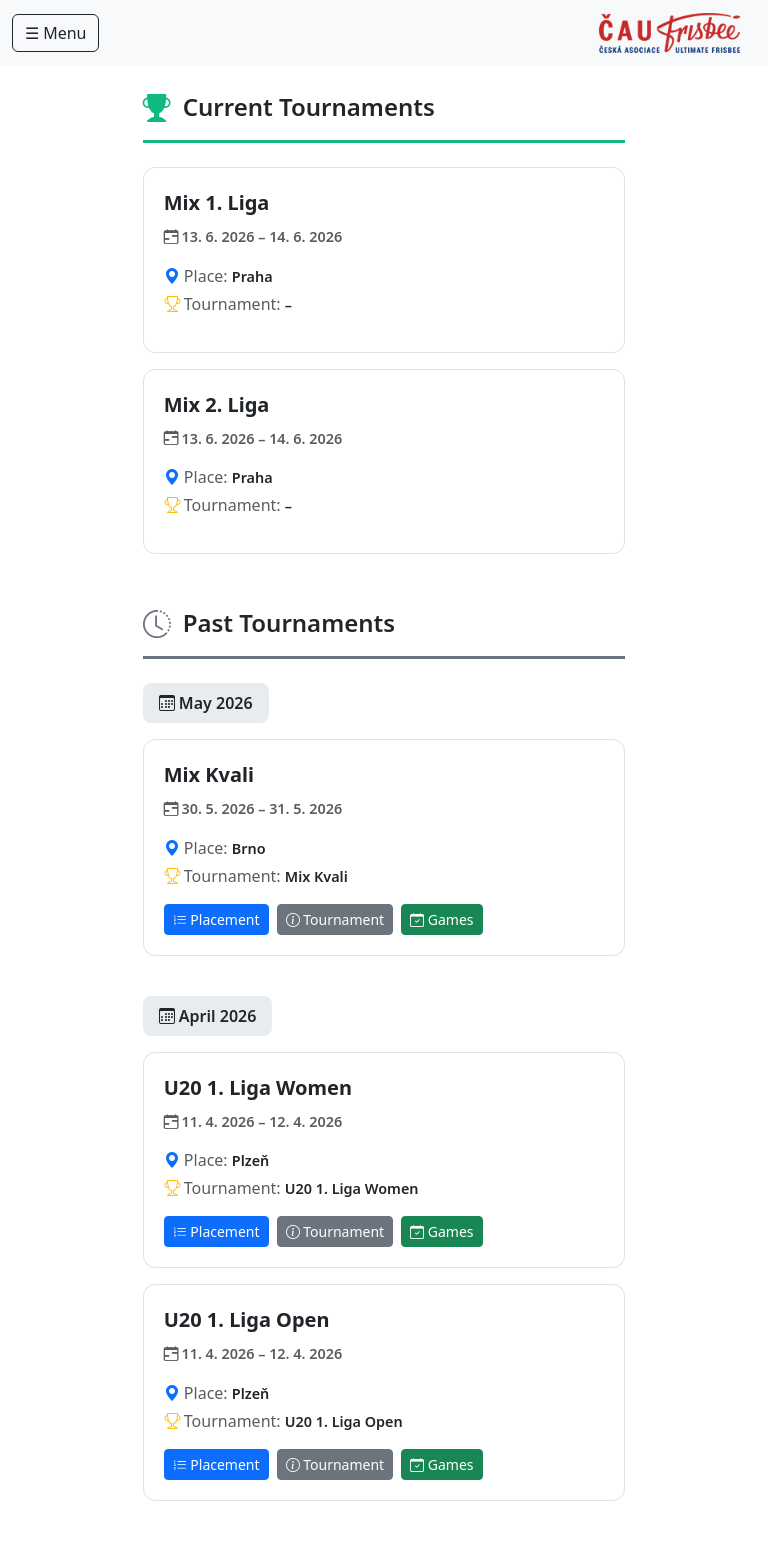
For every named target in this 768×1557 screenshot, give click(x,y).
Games (441, 919)
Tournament (335, 919)
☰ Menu (55, 33)
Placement (216, 919)
